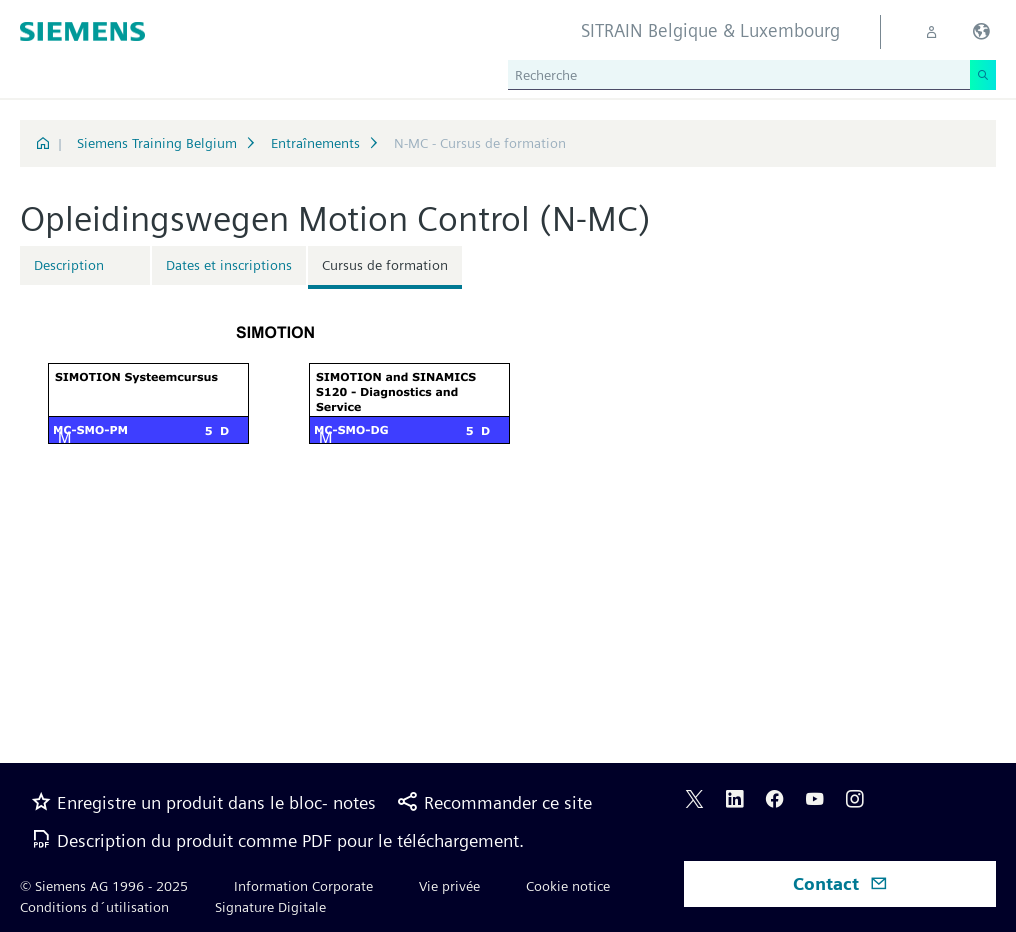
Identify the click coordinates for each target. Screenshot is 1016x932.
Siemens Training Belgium (157, 143)
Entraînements (315, 143)
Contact (840, 883)
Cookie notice (568, 886)
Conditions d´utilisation (94, 907)
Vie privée (449, 886)
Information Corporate (303, 886)
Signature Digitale (270, 907)
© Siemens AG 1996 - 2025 (104, 886)
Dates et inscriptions (229, 265)
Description (69, 265)
